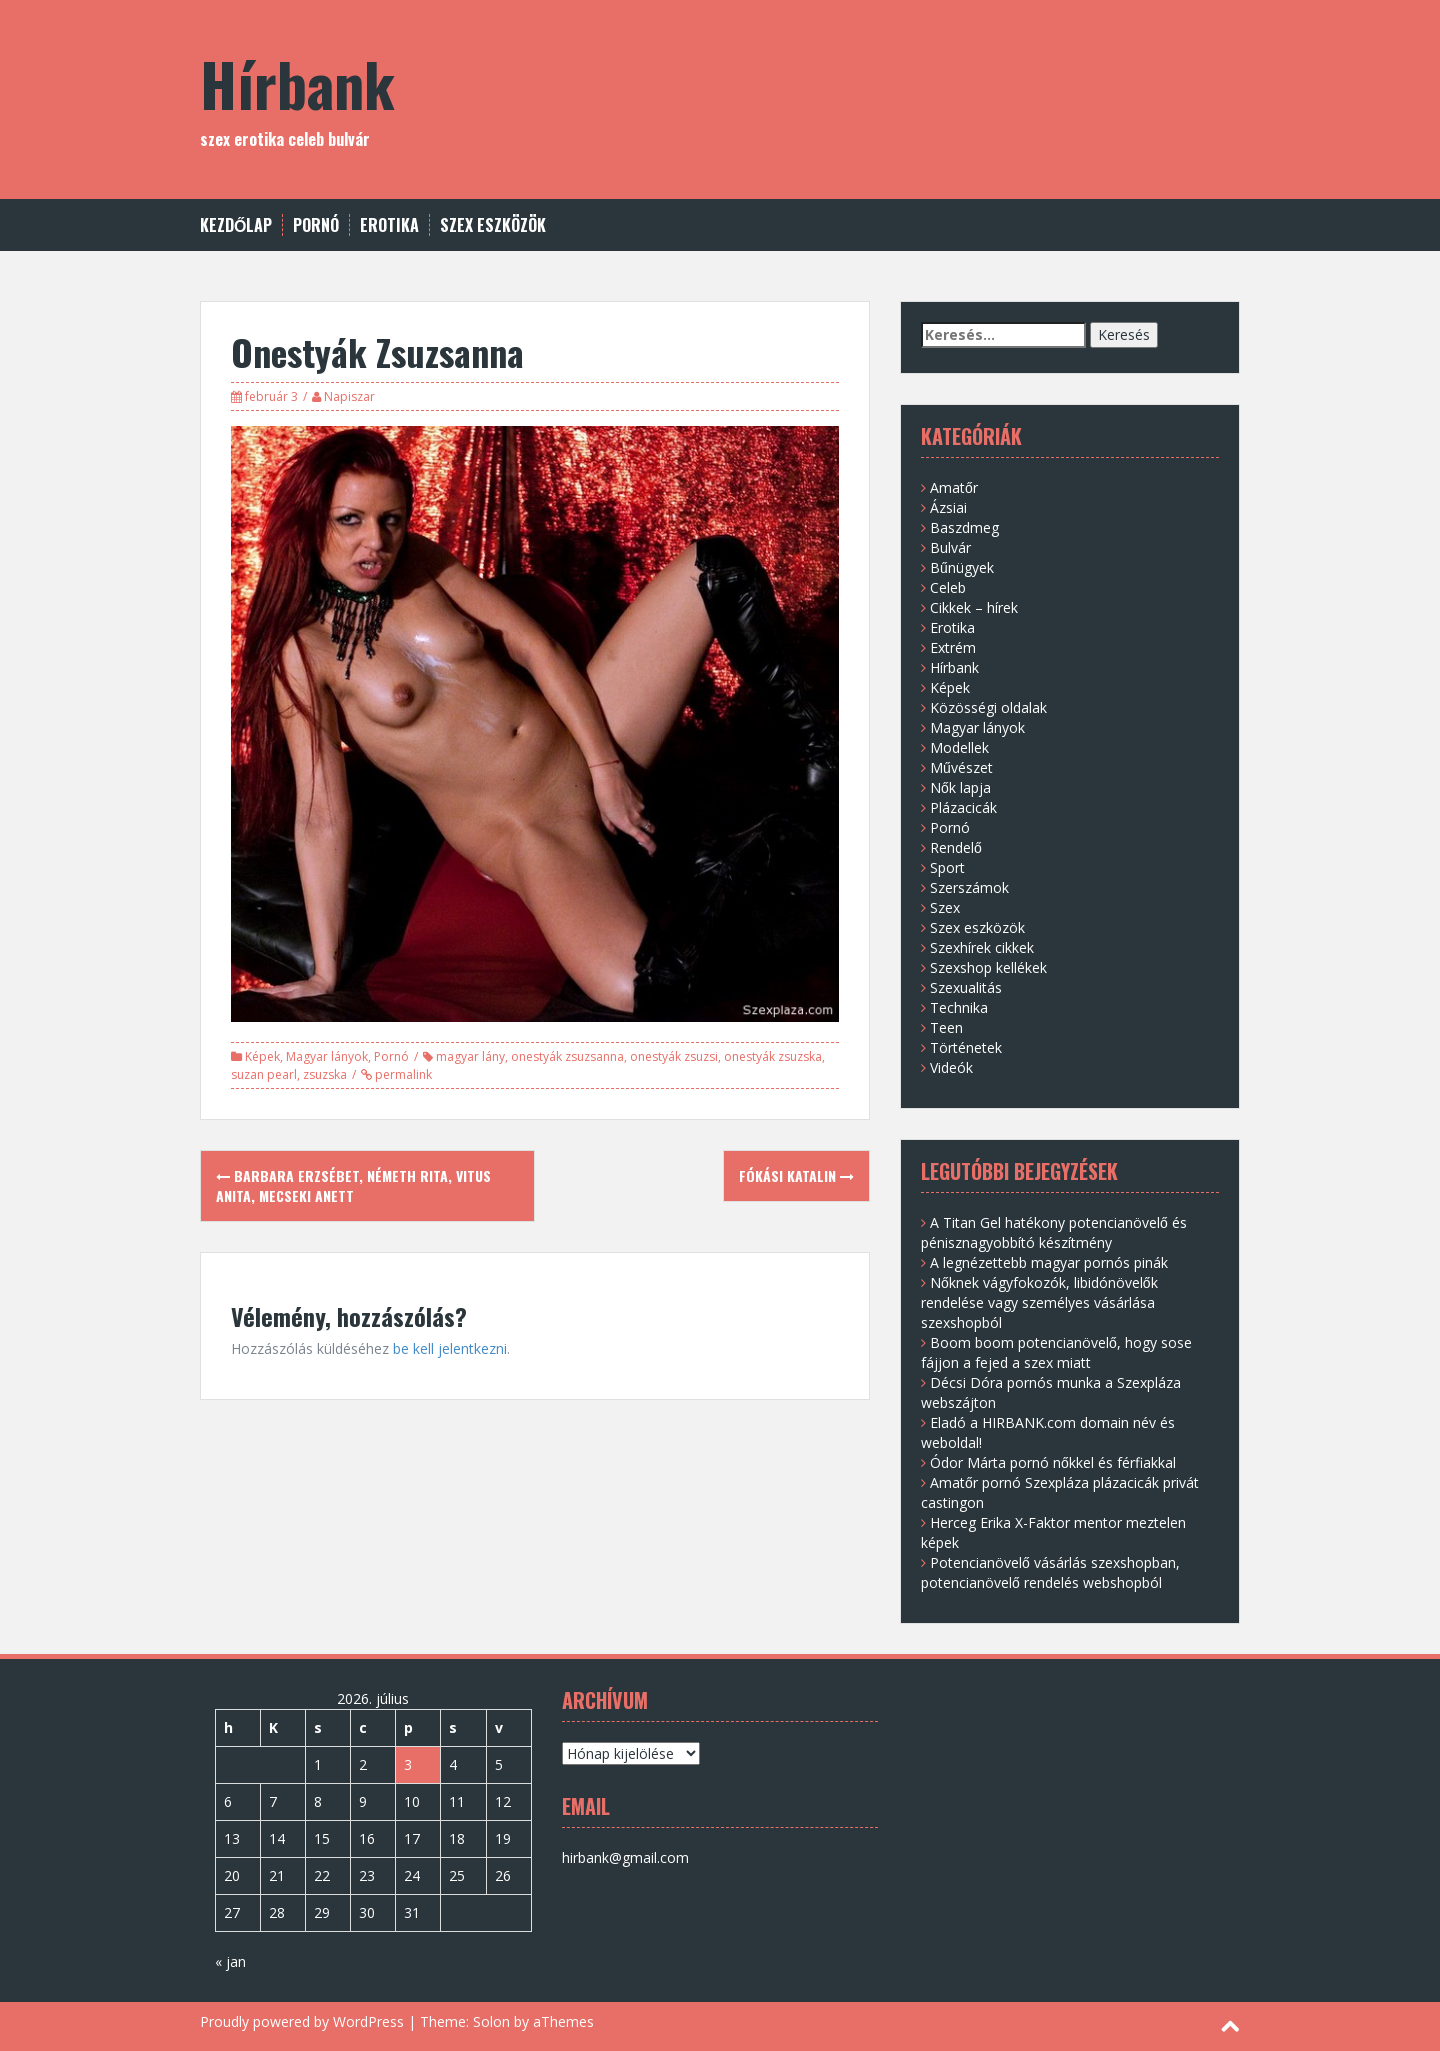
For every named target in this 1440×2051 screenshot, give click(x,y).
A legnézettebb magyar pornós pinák (1049, 1262)
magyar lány (470, 1056)
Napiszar (349, 396)
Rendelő (956, 847)
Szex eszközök (493, 225)
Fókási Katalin (796, 1175)
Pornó (316, 225)
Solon (491, 2021)
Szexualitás (966, 987)
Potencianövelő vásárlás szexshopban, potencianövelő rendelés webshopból (1050, 1572)
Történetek (966, 1047)
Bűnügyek (962, 567)
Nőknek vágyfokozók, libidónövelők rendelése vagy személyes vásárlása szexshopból (1039, 1302)
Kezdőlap (236, 225)
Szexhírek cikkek (982, 947)
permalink (402, 1074)
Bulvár (950, 547)
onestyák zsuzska (773, 1056)
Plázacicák (963, 807)
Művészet (961, 767)
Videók (951, 1067)
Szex (945, 907)
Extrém (953, 647)
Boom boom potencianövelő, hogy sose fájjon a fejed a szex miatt (1056, 1352)
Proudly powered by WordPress (302, 2021)
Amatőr (954, 487)
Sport (947, 867)
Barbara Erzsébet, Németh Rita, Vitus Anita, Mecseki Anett (353, 1185)
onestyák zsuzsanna (567, 1056)
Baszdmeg (964, 527)
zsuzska (325, 1074)
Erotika (389, 225)
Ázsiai (948, 507)
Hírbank (297, 82)
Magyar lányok (327, 1056)
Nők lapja (960, 787)
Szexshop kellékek (988, 967)
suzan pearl (264, 1074)
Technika (959, 1007)
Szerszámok (969, 887)
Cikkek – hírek (974, 607)
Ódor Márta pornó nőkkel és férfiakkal (1053, 1462)
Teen (946, 1027)
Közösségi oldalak (988, 707)
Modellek (959, 747)
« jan (230, 1961)
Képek (262, 1056)
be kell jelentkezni (450, 1348)
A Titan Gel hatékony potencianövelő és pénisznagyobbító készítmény (1054, 1232)
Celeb (948, 587)
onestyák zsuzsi (674, 1056)
